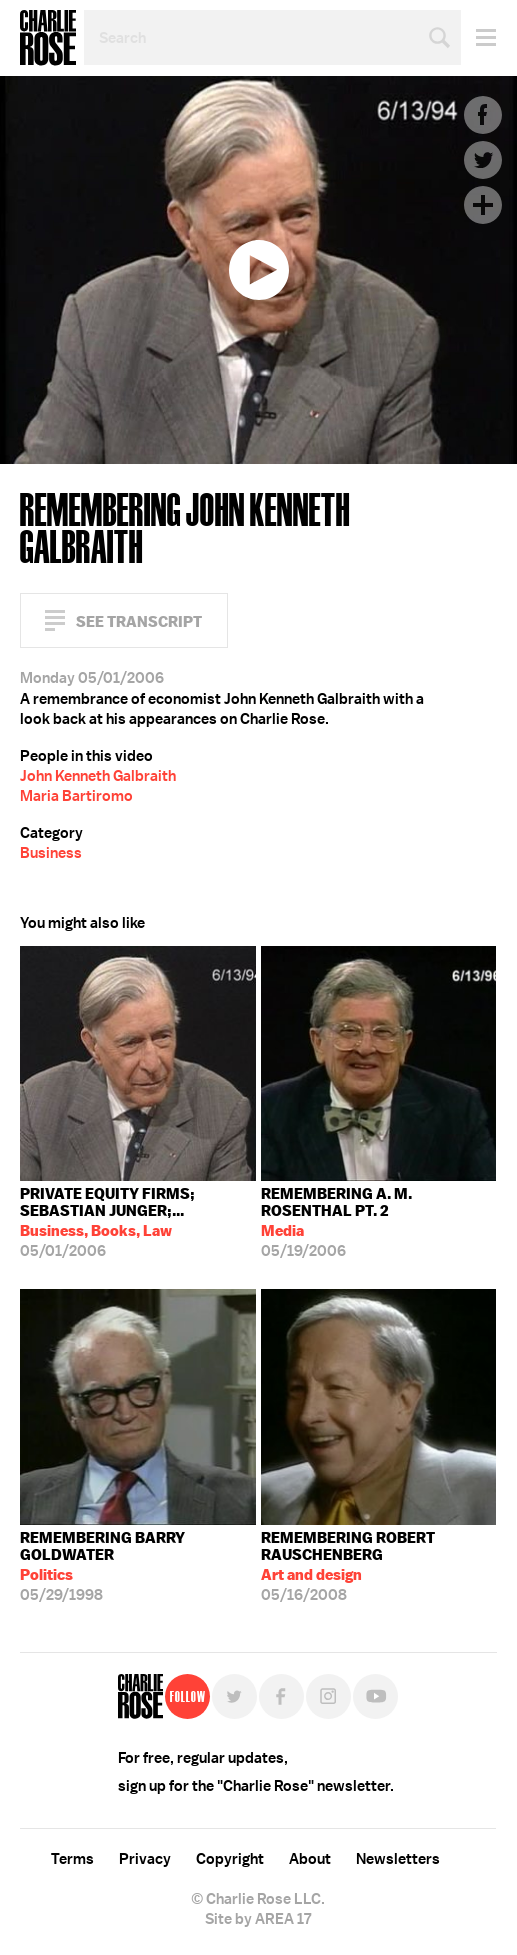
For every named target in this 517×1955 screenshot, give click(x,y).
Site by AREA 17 (258, 1919)
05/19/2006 (379, 1222)
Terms (72, 1859)
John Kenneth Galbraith (98, 776)
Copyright (230, 1859)
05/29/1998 (138, 1566)
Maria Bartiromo (76, 796)
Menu (478, 37)
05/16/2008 (379, 1566)
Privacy (145, 1859)
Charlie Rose (48, 38)
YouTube (375, 1696)
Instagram (328, 1696)
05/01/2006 (138, 1222)
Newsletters (398, 1859)
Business (51, 853)
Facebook (483, 115)
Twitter (483, 160)
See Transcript (139, 621)
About (310, 1859)
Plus (483, 205)
